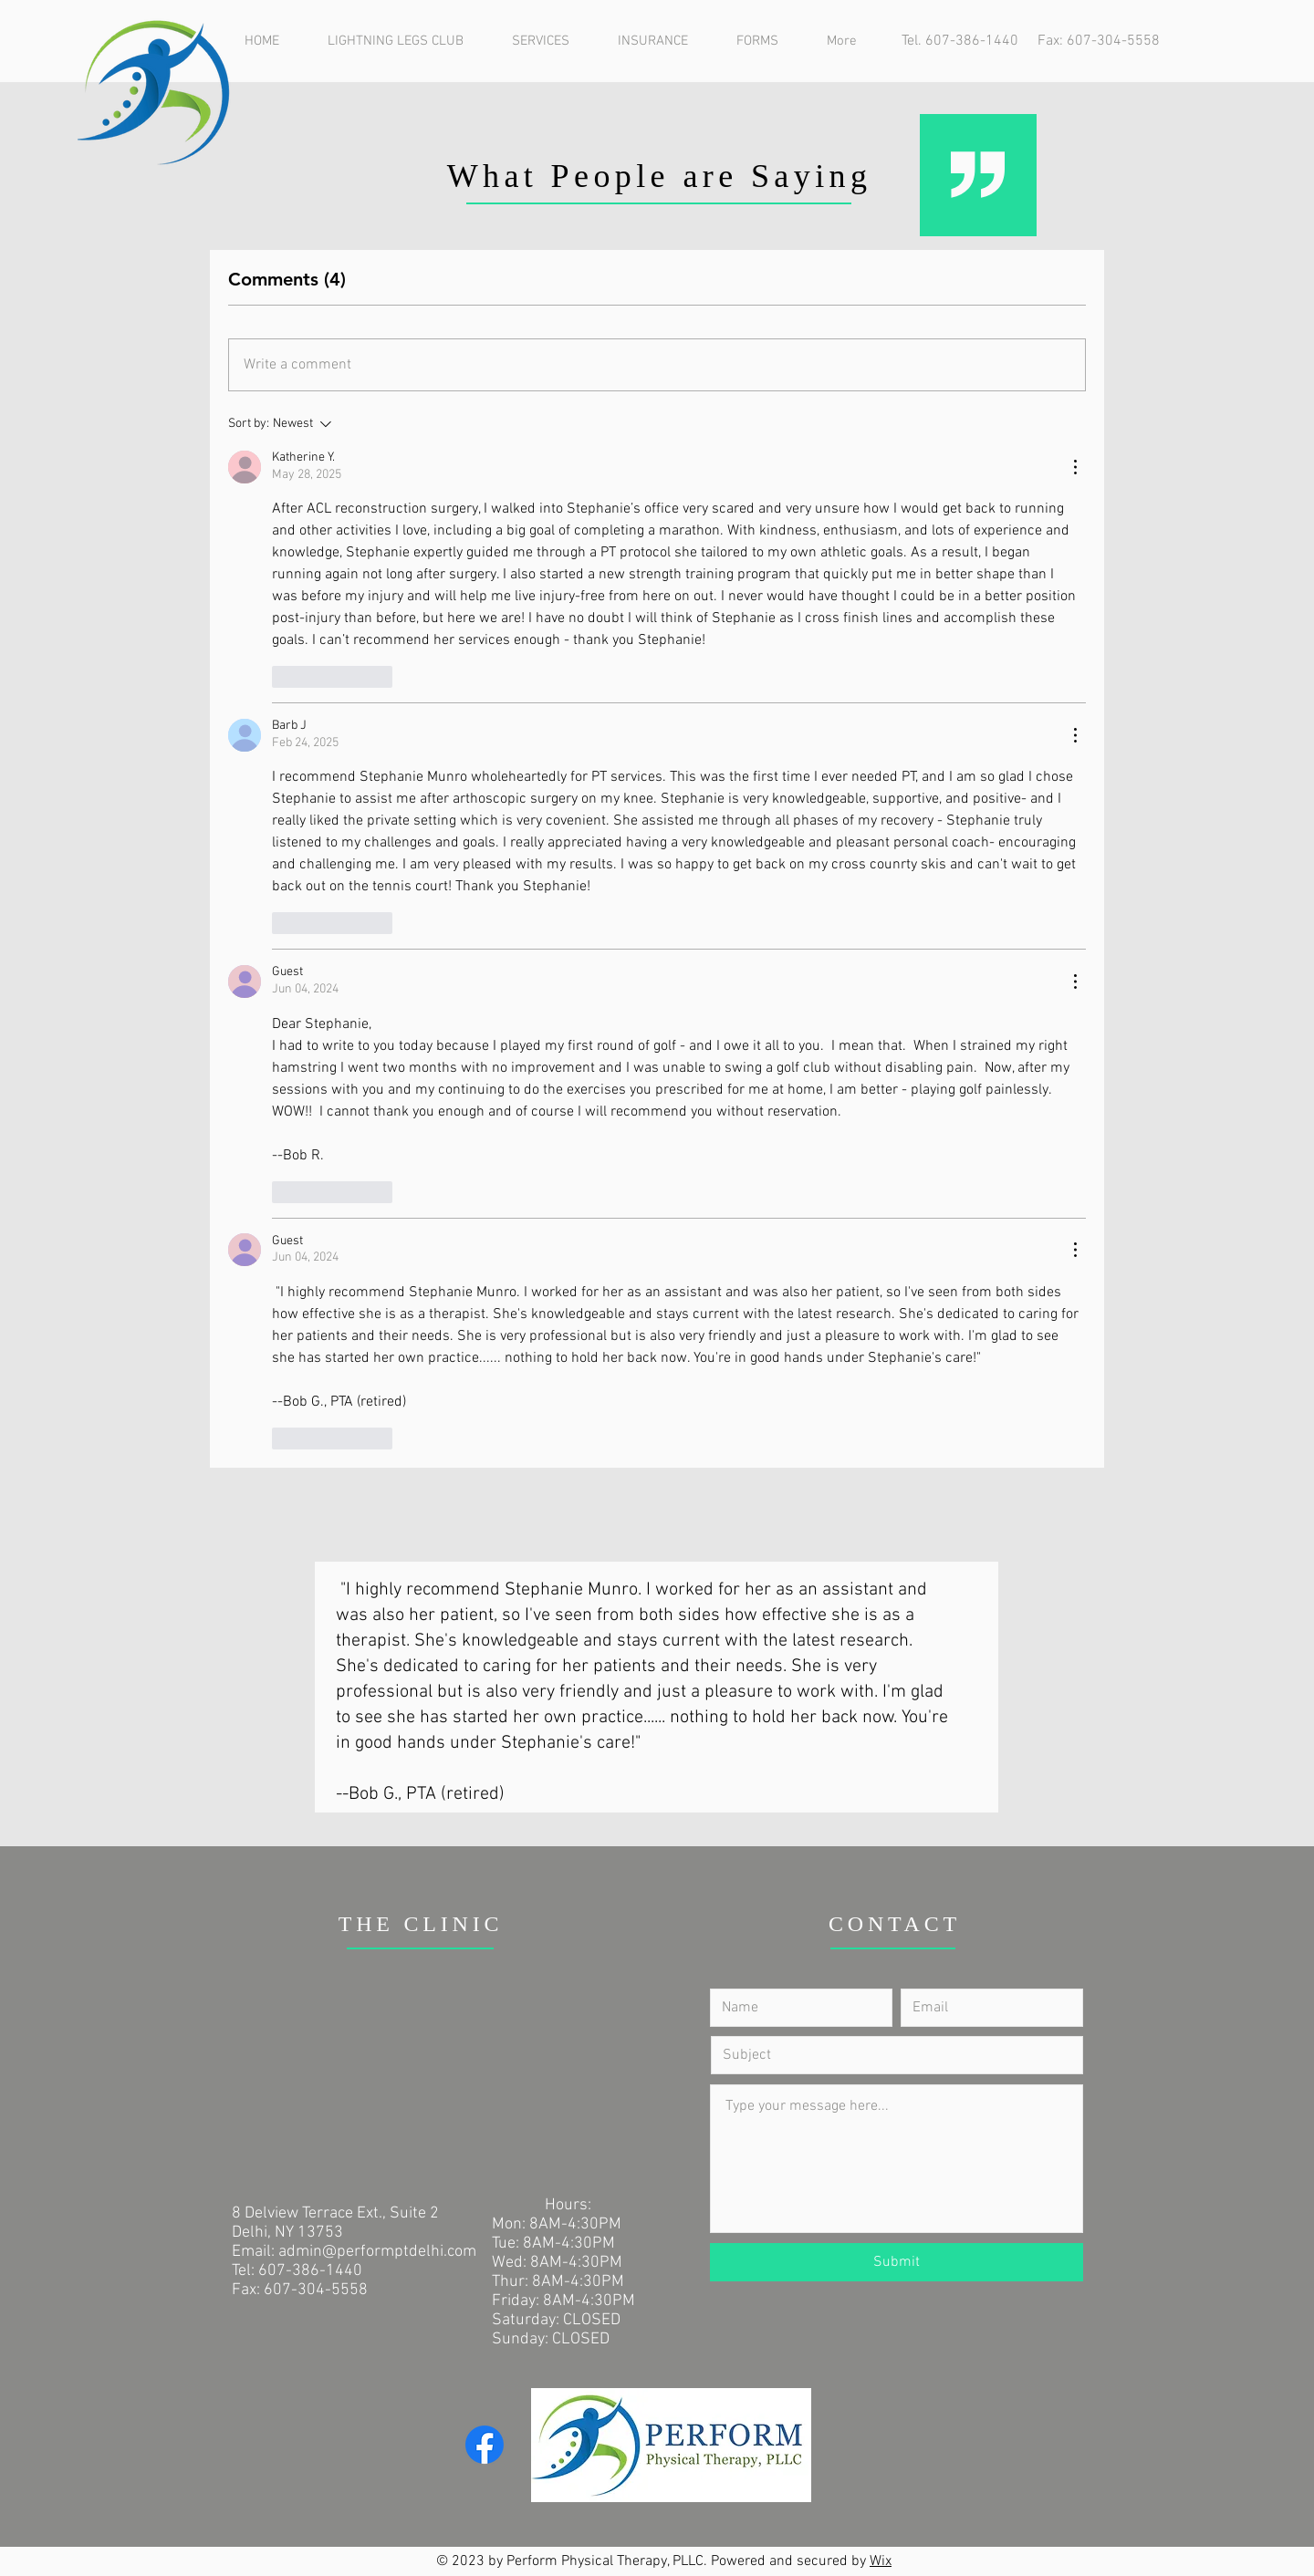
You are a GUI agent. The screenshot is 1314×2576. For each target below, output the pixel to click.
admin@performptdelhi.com (377, 2251)
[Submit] (896, 2262)
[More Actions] (1075, 467)
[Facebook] (484, 2444)
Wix (881, 2561)
